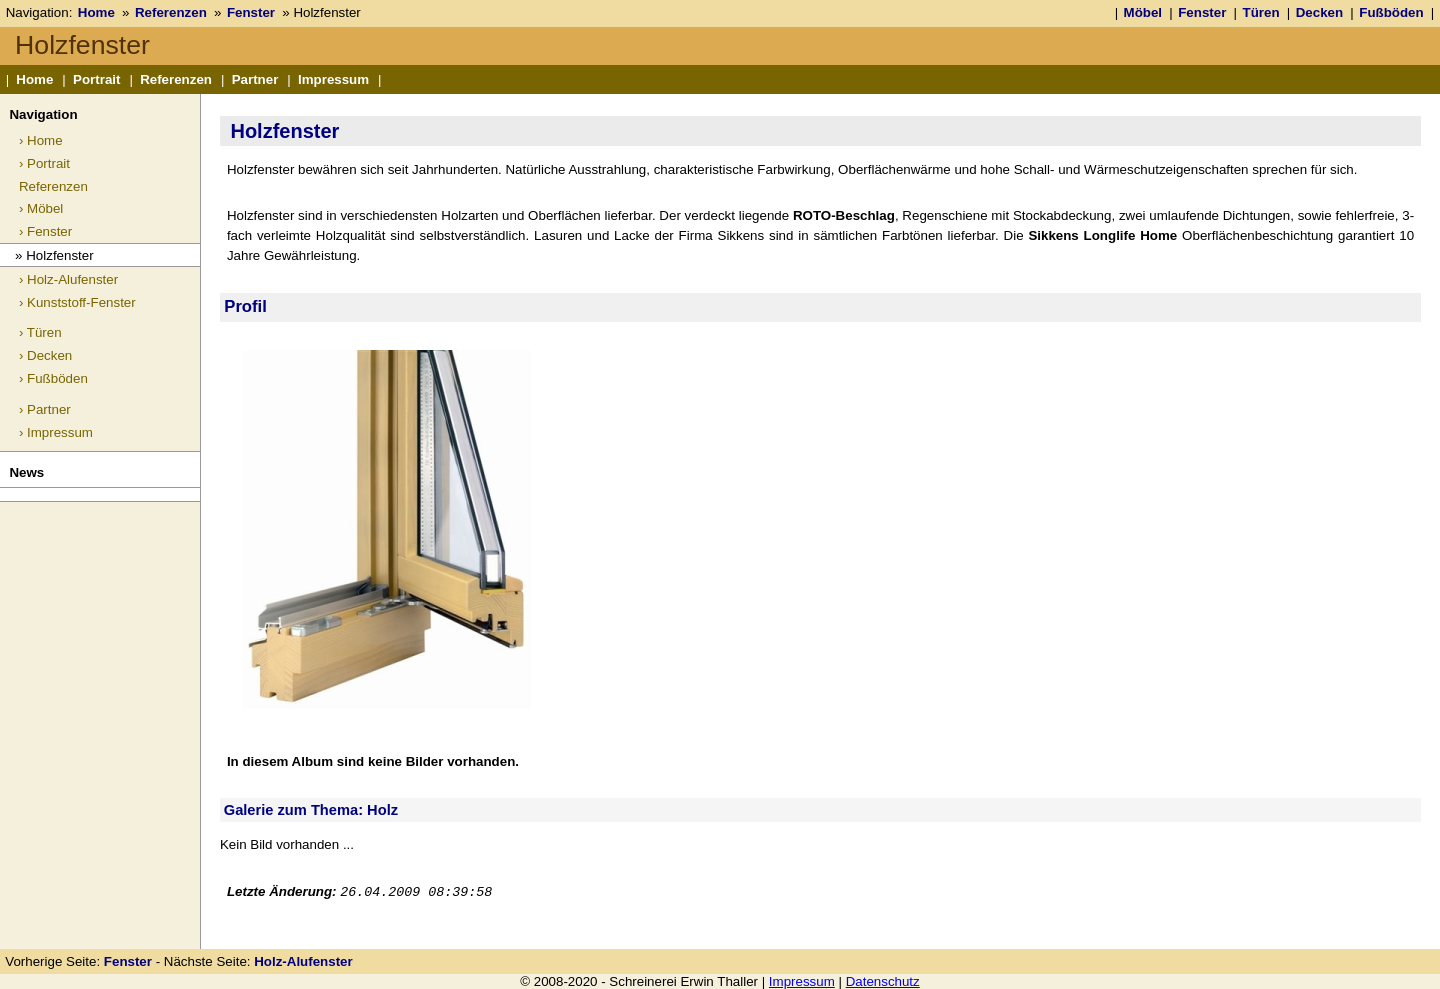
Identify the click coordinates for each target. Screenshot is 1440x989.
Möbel (1143, 12)
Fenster (251, 12)
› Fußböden (53, 378)
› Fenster (45, 231)
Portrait (96, 79)
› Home (41, 140)
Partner (255, 79)
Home (96, 12)
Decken (1319, 12)
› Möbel (41, 208)
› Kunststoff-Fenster (77, 302)
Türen (1261, 12)
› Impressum (56, 432)
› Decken (45, 355)
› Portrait (44, 163)
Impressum (333, 79)
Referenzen (171, 12)
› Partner (45, 409)
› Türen (40, 332)
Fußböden (1391, 12)
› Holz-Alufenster (68, 279)
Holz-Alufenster (303, 961)
